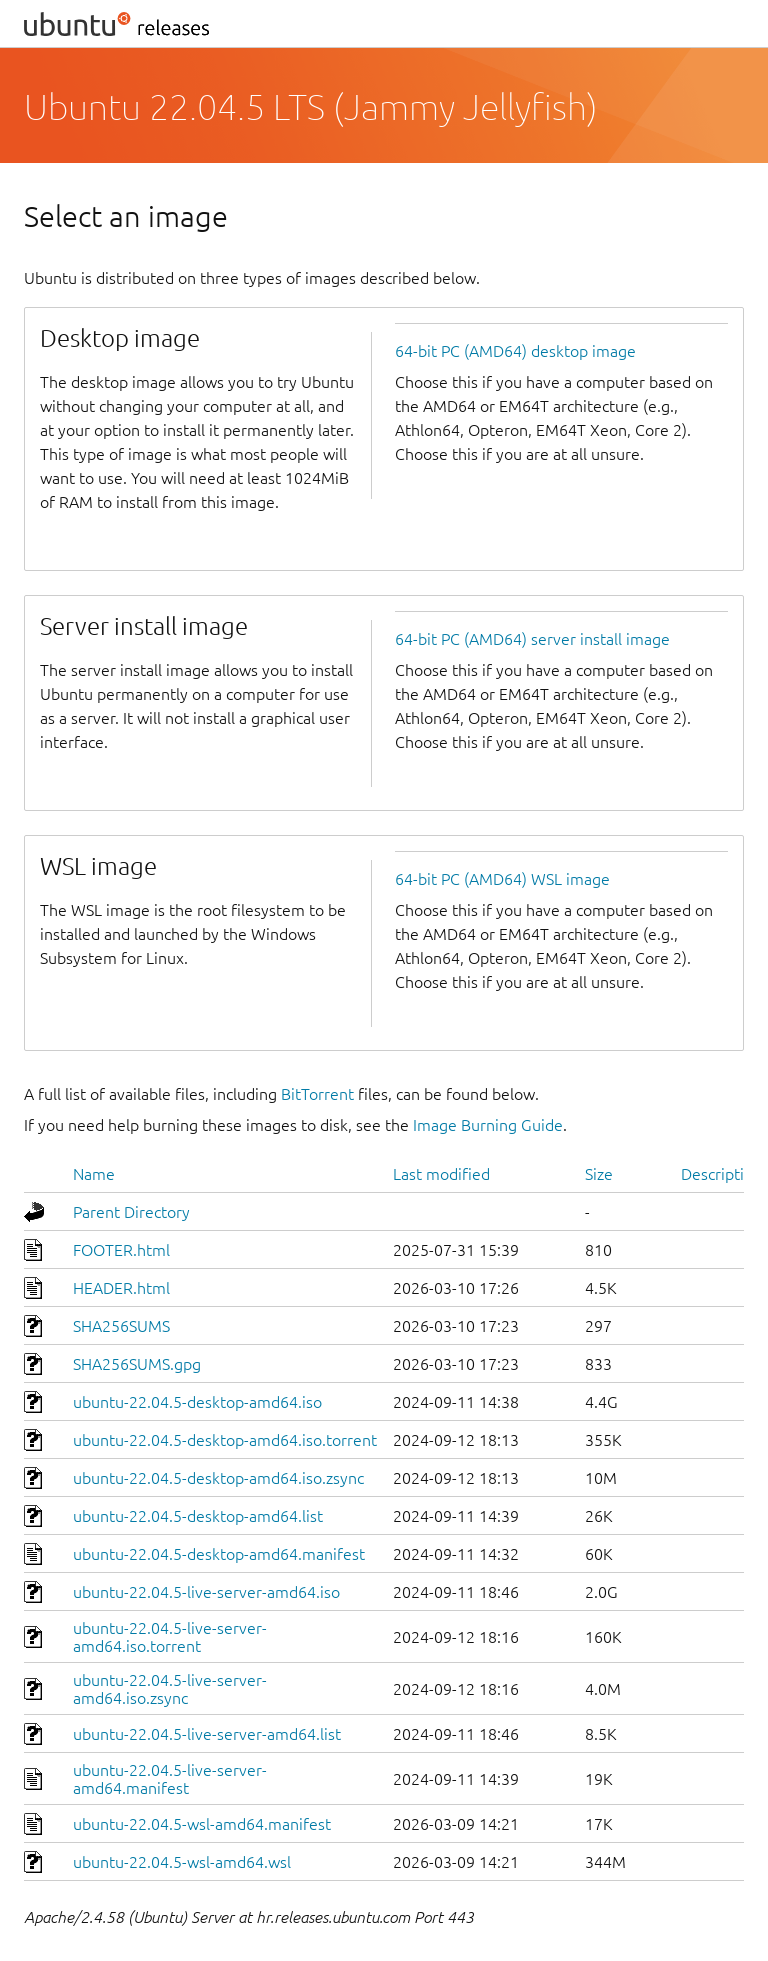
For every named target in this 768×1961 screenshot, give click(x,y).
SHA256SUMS (121, 1326)
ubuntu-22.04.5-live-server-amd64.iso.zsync (170, 1689)
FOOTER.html (121, 1250)
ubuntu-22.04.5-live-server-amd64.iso (206, 1592)
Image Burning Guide (488, 1125)
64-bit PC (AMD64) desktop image (515, 351)
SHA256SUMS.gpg (137, 1364)
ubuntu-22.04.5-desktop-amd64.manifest (219, 1554)
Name (94, 1174)
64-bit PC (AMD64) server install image (532, 639)
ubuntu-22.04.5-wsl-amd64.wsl (182, 1862)
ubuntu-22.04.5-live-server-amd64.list (207, 1734)
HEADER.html (121, 1288)
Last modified (441, 1174)
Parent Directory (131, 1212)
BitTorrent (317, 1094)
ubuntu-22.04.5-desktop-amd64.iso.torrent (225, 1440)
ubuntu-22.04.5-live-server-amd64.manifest (170, 1779)
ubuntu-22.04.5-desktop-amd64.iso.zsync (218, 1478)
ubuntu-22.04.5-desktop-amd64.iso (197, 1402)
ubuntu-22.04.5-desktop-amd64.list (198, 1516)
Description (721, 1174)
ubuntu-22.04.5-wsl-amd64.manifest (202, 1824)
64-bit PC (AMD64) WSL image (502, 879)
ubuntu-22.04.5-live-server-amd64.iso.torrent (170, 1637)
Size (599, 1174)
